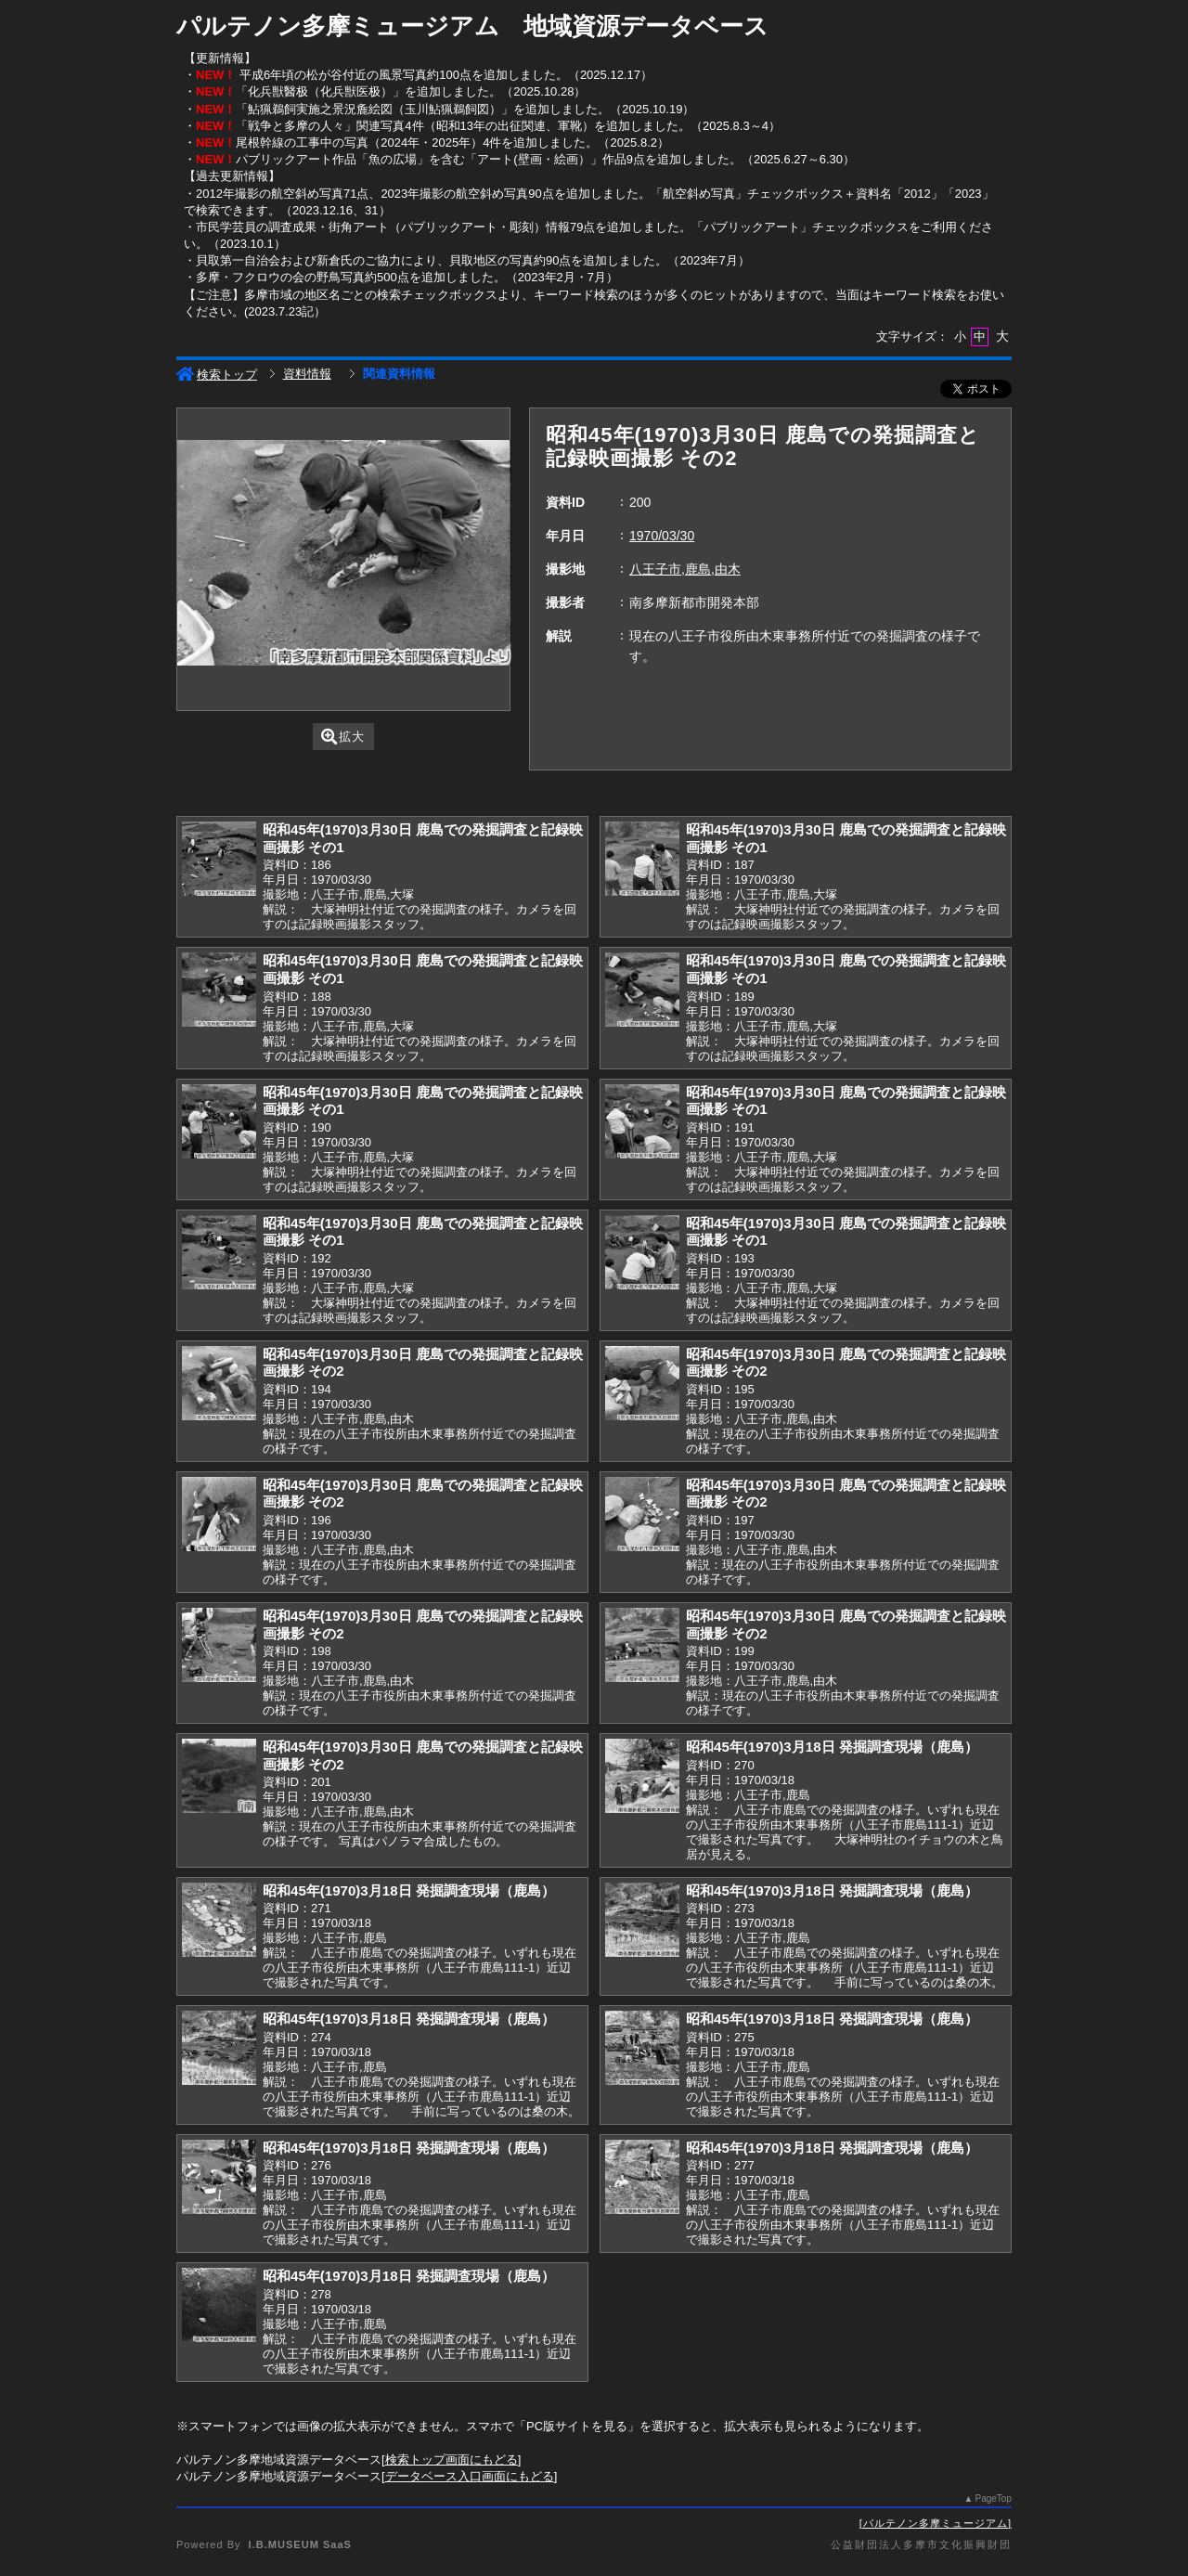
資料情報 (307, 374)
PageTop (993, 2498)
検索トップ (216, 375)
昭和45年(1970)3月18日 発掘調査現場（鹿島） (832, 1746)
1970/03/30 (661, 535)
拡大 (343, 736)
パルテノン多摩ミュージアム (935, 2523)
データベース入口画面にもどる (469, 2476)
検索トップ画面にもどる (451, 2459)
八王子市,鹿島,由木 (685, 569)
